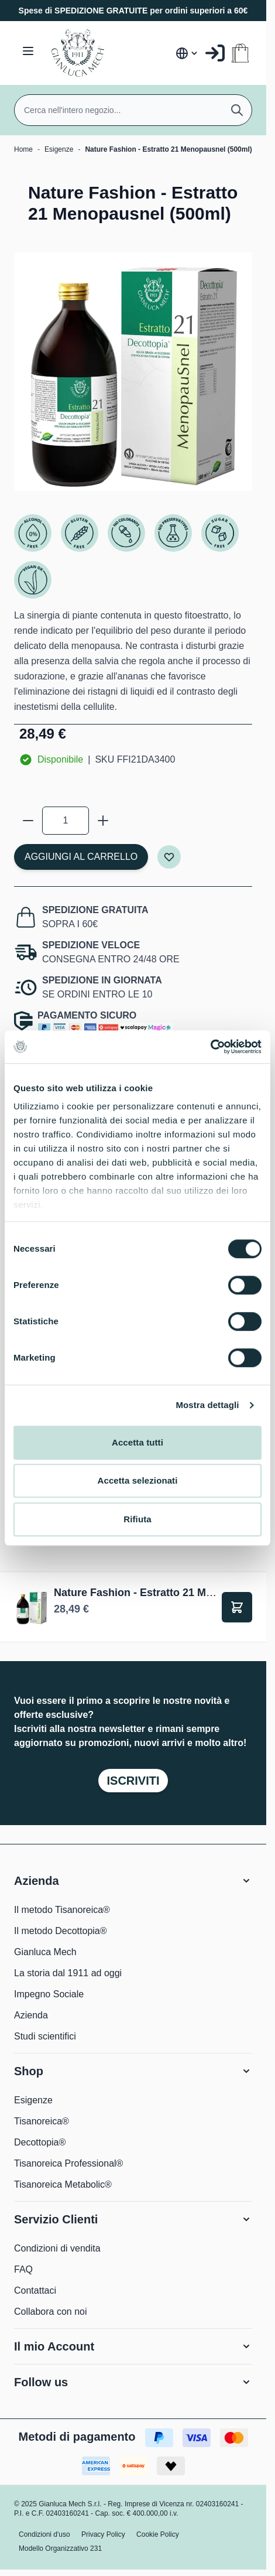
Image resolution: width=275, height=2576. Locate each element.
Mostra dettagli (207, 1405)
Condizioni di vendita (57, 2248)
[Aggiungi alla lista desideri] (169, 857)
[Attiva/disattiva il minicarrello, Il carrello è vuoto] (240, 53)
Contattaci (35, 2290)
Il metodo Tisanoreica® (62, 1910)
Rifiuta (137, 1519)
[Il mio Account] (215, 53)
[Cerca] (237, 110)
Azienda (31, 2015)
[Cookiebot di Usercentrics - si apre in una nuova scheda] (210, 1046)
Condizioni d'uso (44, 2534)
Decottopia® (40, 2142)
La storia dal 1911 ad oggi (68, 1973)
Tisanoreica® (41, 2121)
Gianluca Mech (45, 1952)
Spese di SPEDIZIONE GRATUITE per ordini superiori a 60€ (133, 10)
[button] (133, 1880)
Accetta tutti (137, 1442)
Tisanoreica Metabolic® (63, 2184)
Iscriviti (132, 1780)
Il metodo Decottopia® (60, 1931)
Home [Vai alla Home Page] (23, 149)
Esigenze (58, 149)
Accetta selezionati (138, 1480)
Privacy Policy (103, 2534)
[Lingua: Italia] (187, 53)
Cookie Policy (157, 2534)
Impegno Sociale (49, 1994)
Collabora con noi (50, 2312)
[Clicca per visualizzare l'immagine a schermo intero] (133, 371)
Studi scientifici (45, 2036)
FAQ (23, 2269)
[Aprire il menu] (28, 51)
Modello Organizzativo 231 (60, 2548)
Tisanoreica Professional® (68, 2163)
